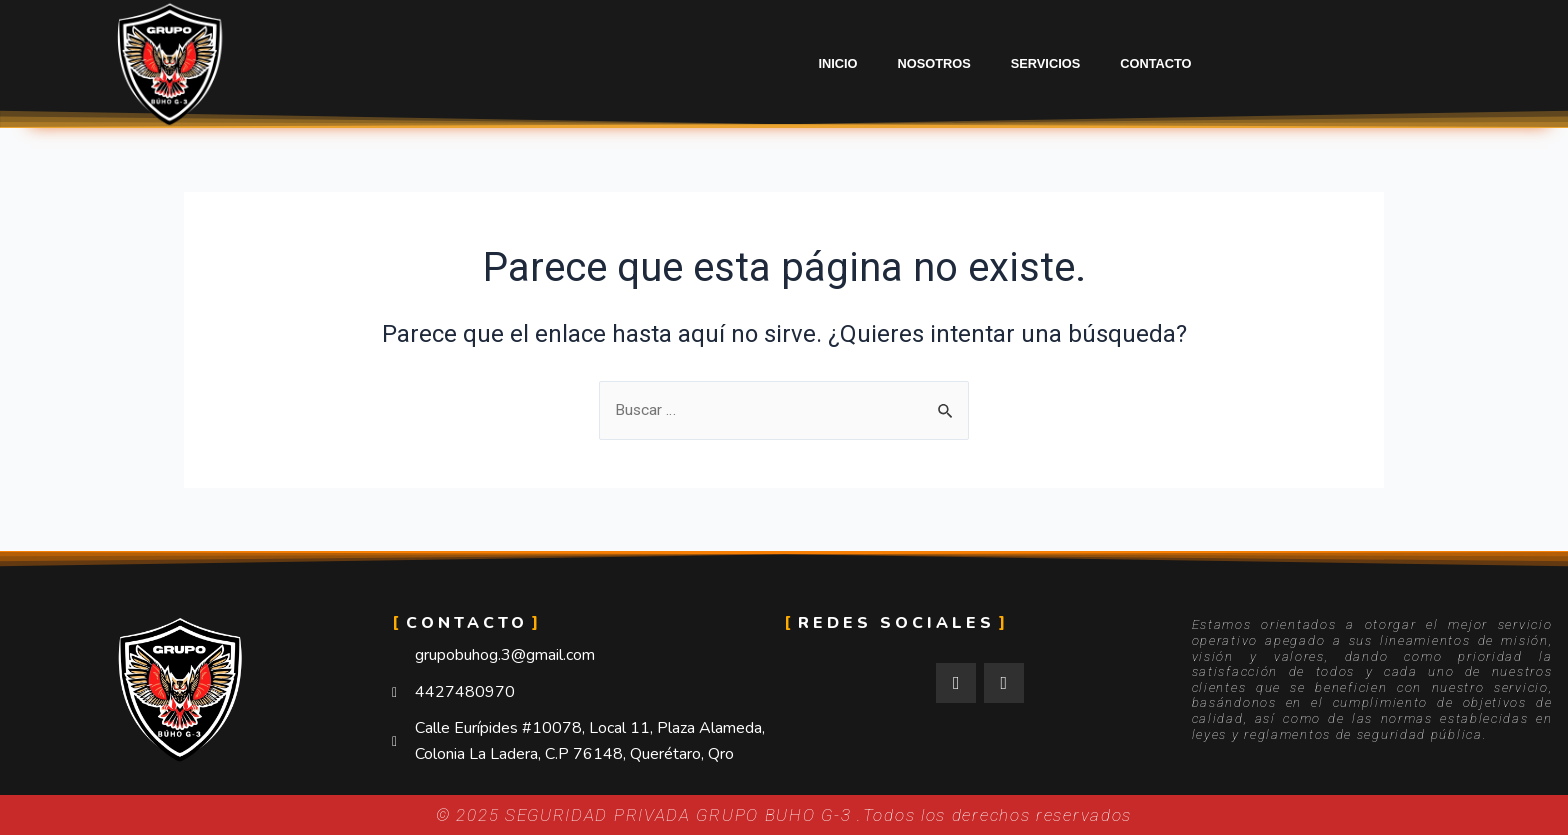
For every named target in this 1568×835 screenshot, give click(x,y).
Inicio (837, 63)
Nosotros (934, 63)
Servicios (1045, 63)
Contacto (1155, 63)
